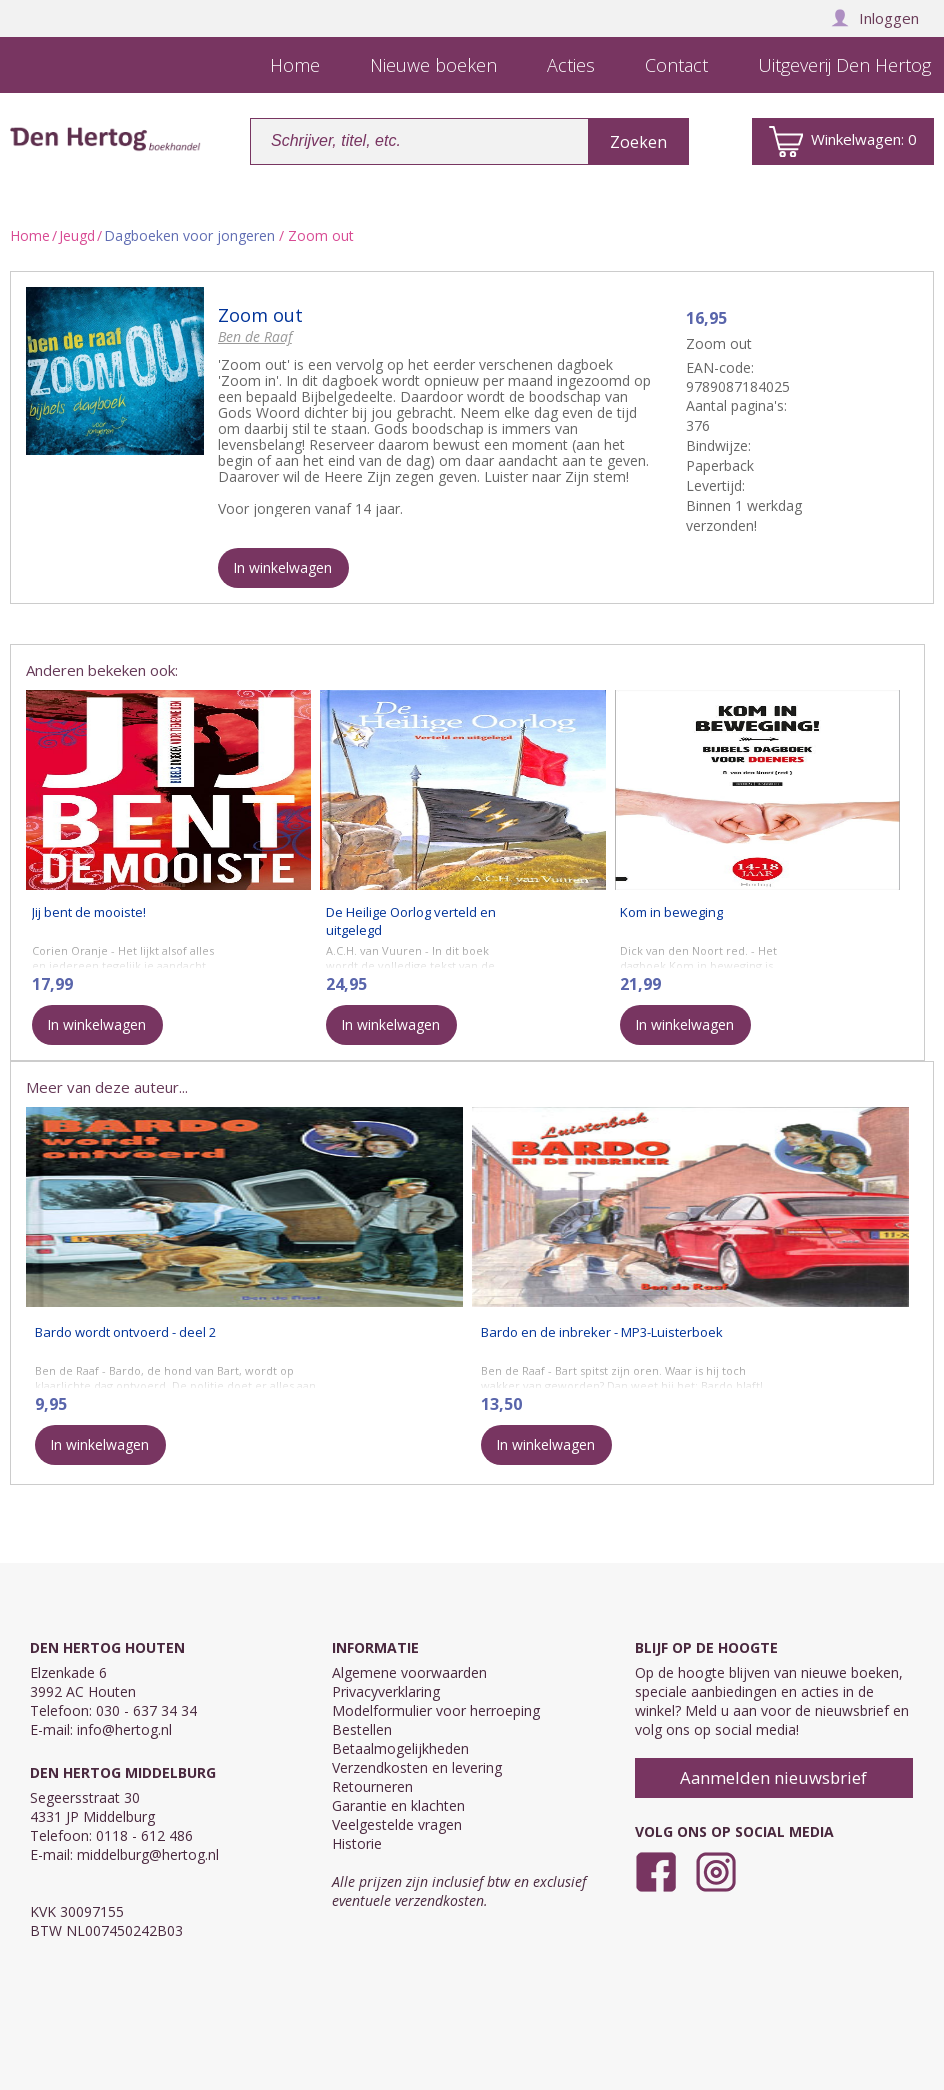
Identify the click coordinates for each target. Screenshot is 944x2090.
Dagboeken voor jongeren (189, 235)
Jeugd (77, 235)
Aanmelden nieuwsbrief (773, 1777)
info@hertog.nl (124, 1729)
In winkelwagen (282, 567)
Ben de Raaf (255, 336)
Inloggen (875, 18)
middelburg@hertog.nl (148, 1854)
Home (30, 235)
